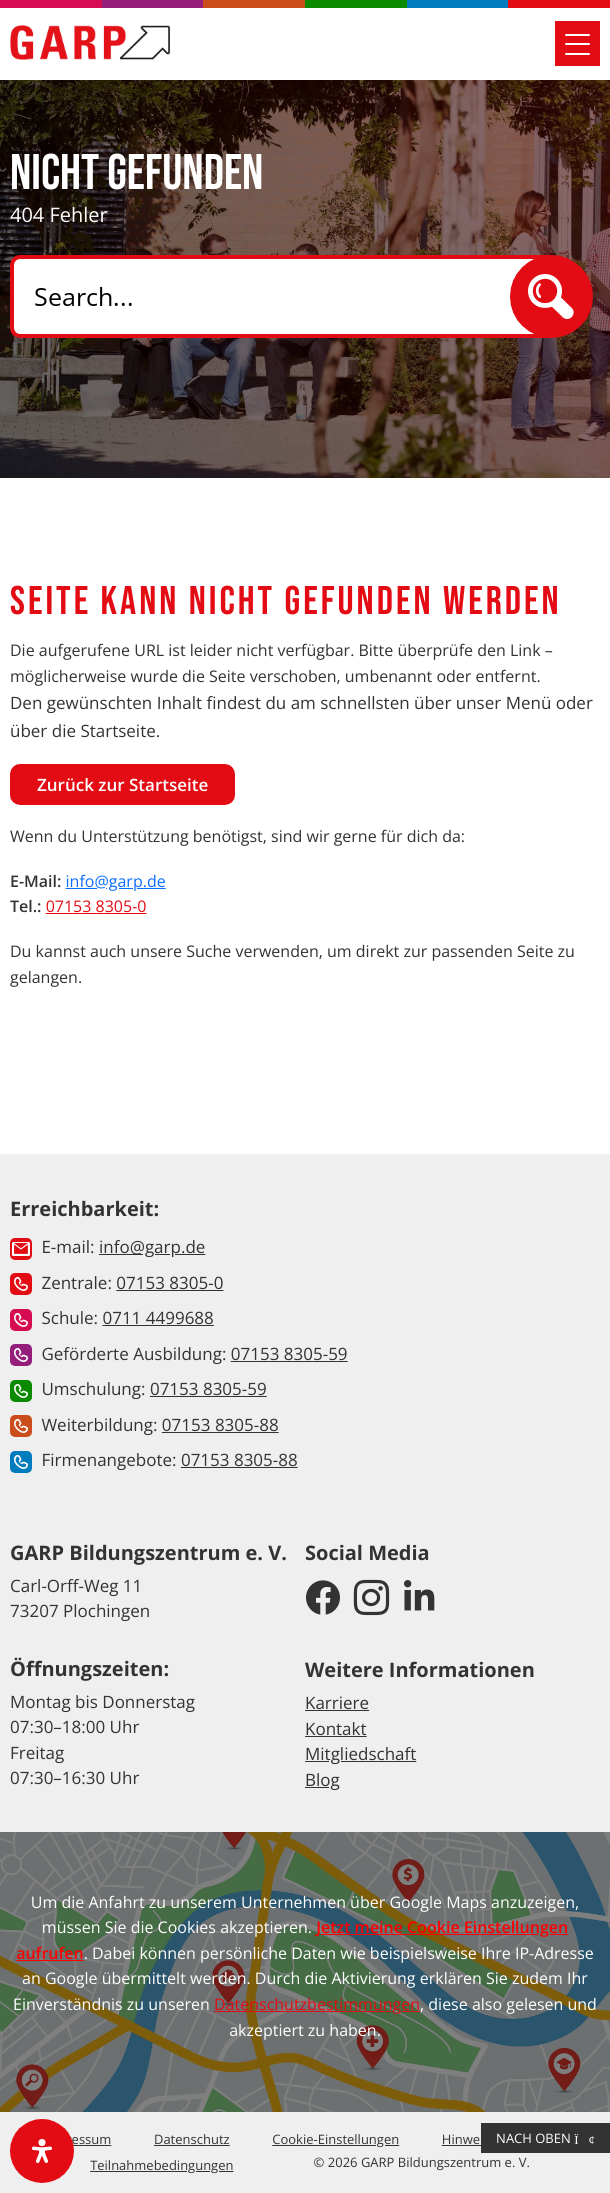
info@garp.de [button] (152, 1246)
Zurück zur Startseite (122, 784)
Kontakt (336, 1728)
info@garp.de (116, 881)
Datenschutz (192, 2139)
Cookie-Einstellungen (335, 2139)
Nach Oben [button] (545, 2138)
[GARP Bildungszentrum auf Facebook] (322, 1599)
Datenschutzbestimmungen (317, 2004)
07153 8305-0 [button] (169, 1282)
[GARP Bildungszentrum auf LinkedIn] (419, 1599)
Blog (322, 1779)
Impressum (77, 2139)
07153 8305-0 (96, 906)
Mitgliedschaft (360, 1753)
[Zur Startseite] (90, 42)
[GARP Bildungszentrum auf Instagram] (371, 1599)
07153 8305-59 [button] (289, 1353)
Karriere (337, 1702)
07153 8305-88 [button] (220, 1424)
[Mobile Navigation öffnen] (577, 43)
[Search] (278, 296)
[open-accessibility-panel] (42, 2151)
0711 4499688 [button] (157, 1317)
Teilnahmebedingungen (161, 2165)
